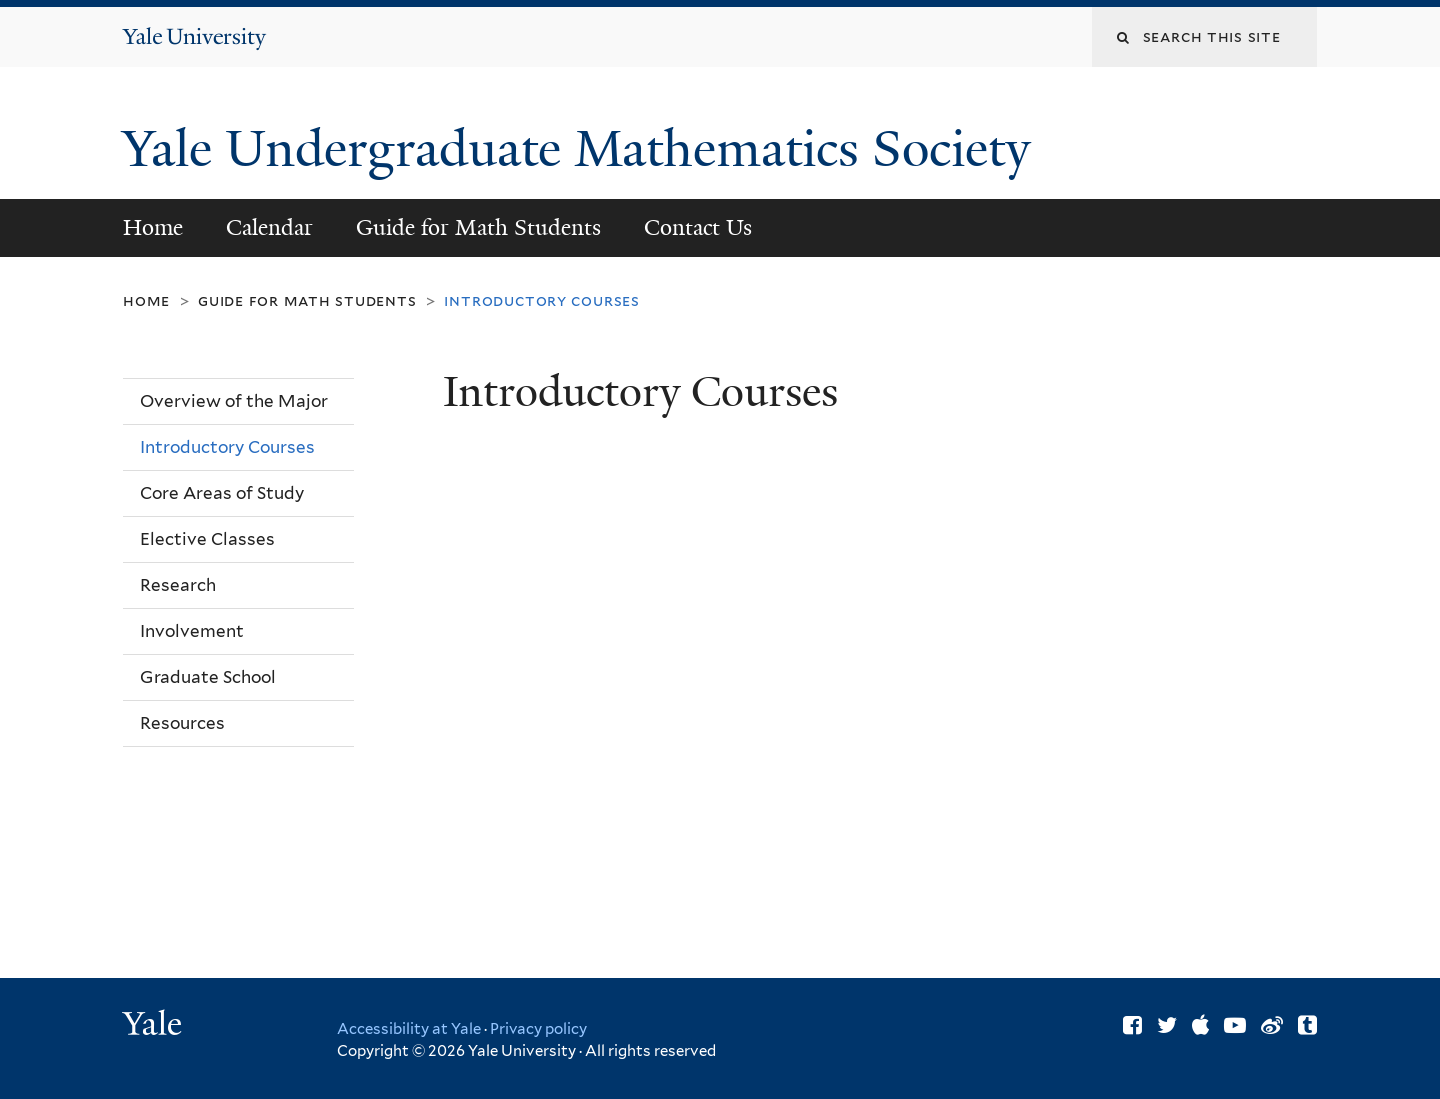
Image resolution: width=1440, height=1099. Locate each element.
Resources (182, 723)
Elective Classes (207, 539)
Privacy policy (538, 1029)
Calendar (269, 227)
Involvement (192, 631)
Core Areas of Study (222, 493)
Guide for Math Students (478, 227)
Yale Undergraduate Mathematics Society (583, 149)
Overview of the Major (234, 401)
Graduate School (208, 677)
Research (178, 585)
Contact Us (698, 227)
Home (153, 227)
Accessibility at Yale (409, 1029)
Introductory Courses (227, 447)
